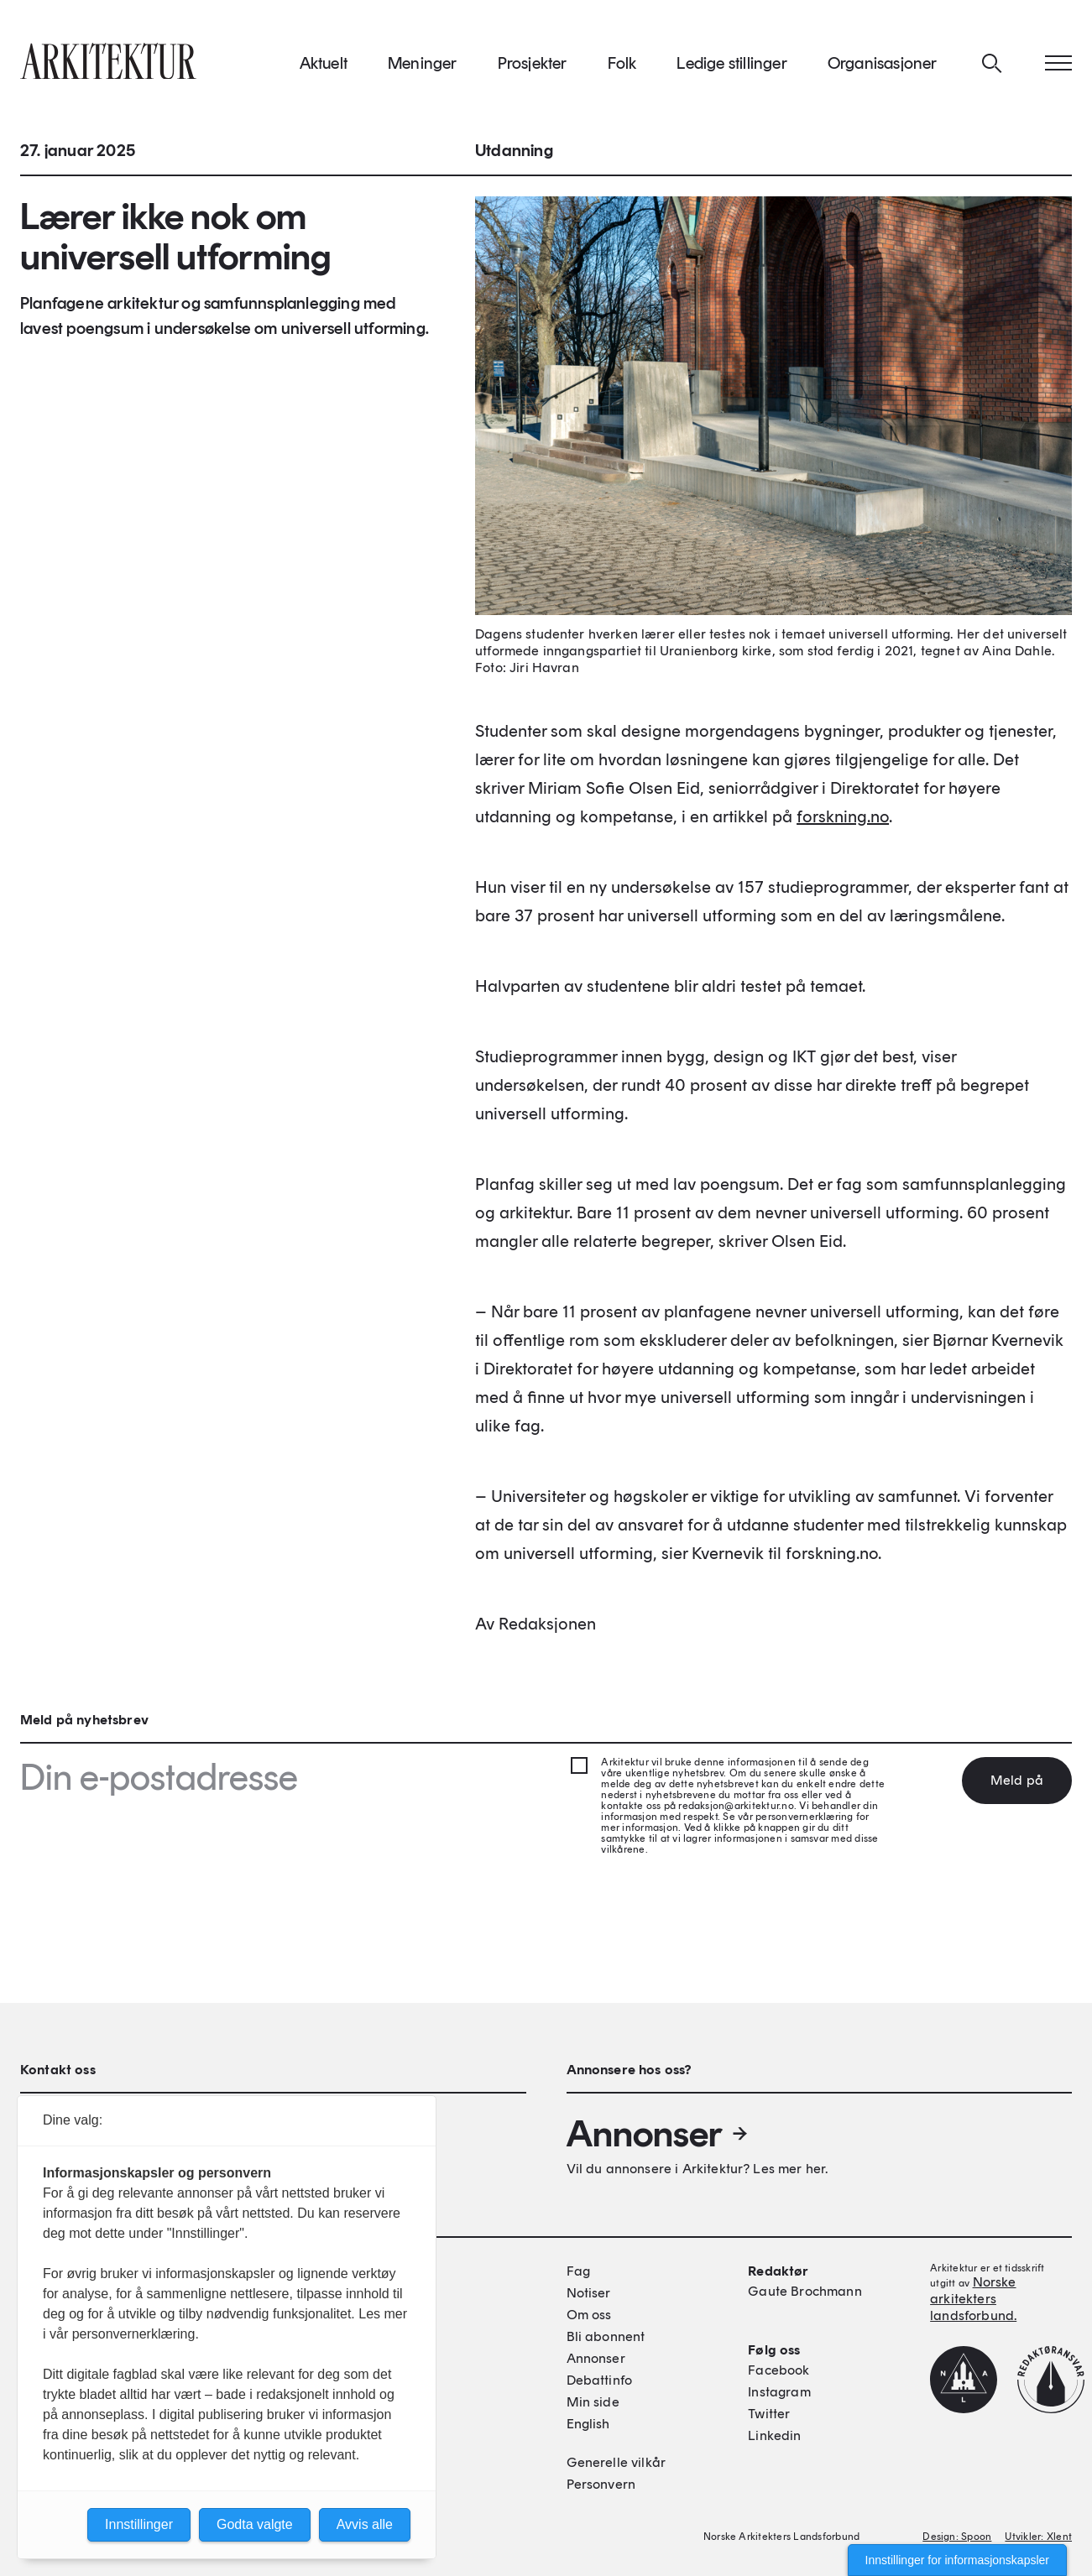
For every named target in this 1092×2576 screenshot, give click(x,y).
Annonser (658, 2134)
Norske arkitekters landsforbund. (973, 2298)
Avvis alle (365, 2524)
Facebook (778, 2370)
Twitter (769, 2414)
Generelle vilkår (616, 2462)
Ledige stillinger (731, 66)
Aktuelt (323, 66)
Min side (593, 2402)
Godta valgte (255, 2524)
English (588, 2424)
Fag (578, 2271)
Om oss (589, 2315)
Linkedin (774, 2435)
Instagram (779, 2392)
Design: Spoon (956, 2536)
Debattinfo (600, 2380)
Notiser (589, 2293)
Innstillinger (139, 2524)
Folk (622, 66)
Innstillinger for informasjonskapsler (957, 2560)
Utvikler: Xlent (1038, 2536)
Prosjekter (532, 66)
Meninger (422, 66)
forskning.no (843, 821)
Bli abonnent (606, 2336)
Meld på (1016, 1780)
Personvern (601, 2484)
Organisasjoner (883, 66)
